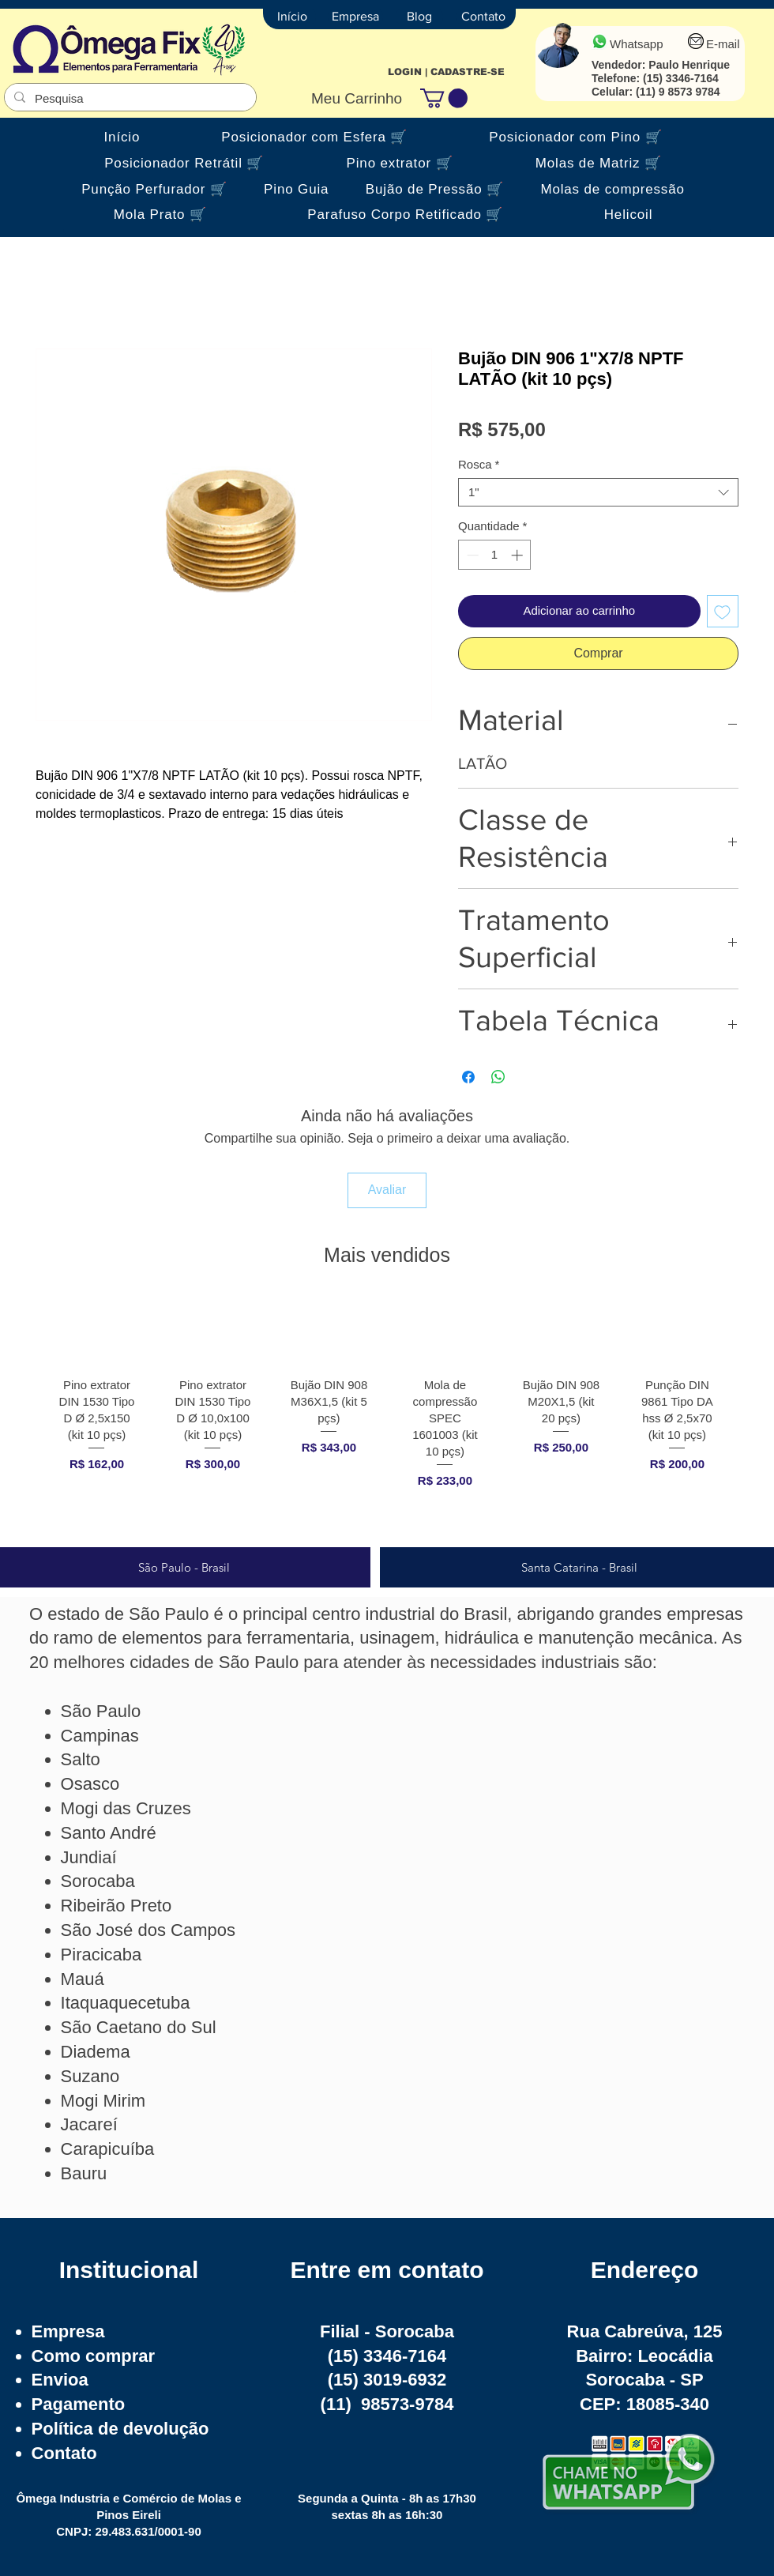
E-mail (723, 44)
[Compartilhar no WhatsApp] (498, 1077)
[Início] (292, 16)
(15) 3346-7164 (681, 78)
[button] (444, 98)
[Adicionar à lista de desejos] (723, 611)
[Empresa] (355, 16)
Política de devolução (120, 2429)
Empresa (68, 2331)
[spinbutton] (495, 555)
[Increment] (518, 555)
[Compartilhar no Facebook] (468, 1077)
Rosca (478, 464)
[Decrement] (471, 555)
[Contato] (483, 16)
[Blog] (419, 16)
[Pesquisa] (129, 98)
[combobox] (598, 492)
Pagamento (79, 2404)
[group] (387, 1415)
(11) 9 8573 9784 (678, 91)
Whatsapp (636, 44)
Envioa (60, 2380)
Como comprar (93, 2356)
